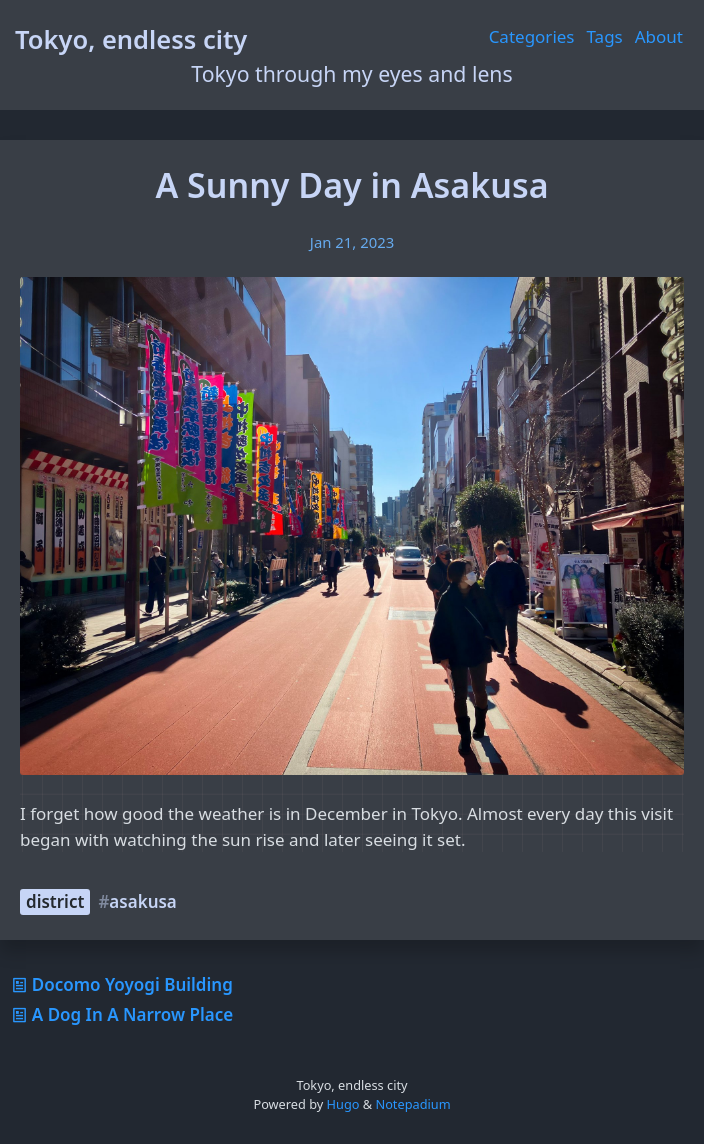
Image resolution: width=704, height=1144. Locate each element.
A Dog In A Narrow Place (120, 1014)
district (55, 901)
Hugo (343, 1104)
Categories (532, 36)
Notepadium (412, 1104)
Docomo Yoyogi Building (120, 984)
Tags (605, 36)
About (659, 36)
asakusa (142, 901)
